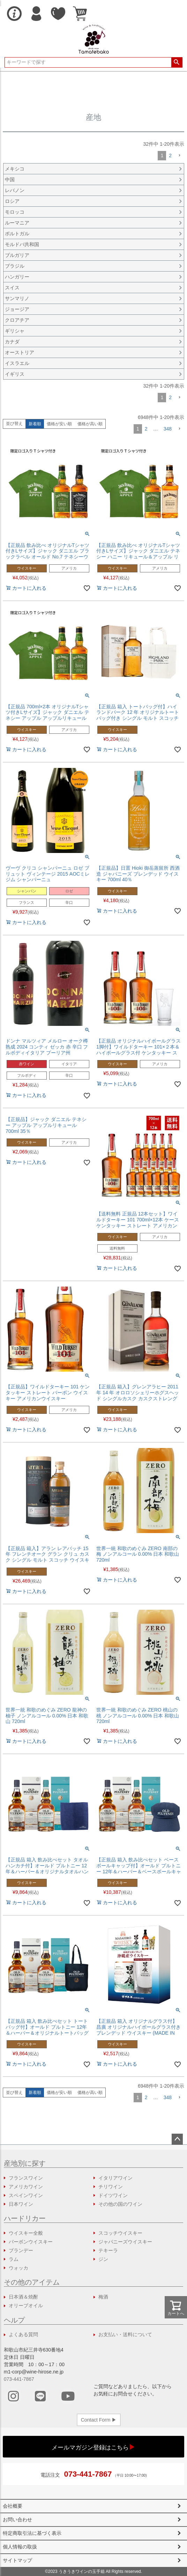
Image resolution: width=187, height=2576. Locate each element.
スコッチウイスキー (120, 2233)
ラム (13, 2259)
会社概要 (12, 2506)
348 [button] (168, 429)
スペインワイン (26, 2195)
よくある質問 (23, 2334)
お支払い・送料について (125, 2334)
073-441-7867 (19, 2379)
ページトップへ (177, 2139)
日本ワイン (21, 2204)
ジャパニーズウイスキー (125, 2242)
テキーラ (108, 2250)
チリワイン (110, 2186)
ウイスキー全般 (26, 2233)
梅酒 (103, 2297)
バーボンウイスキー (31, 2242)
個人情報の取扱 (20, 2547)
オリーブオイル (26, 2305)
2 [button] (170, 155)
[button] (179, 156)
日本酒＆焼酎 (23, 2297)
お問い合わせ (17, 2519)
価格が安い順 (59, 423)
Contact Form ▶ (99, 2420)
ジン (103, 2259)
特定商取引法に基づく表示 (32, 2533)
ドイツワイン (113, 2195)
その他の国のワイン (120, 2204)
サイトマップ (17, 2560)
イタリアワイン (115, 2178)
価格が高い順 (90, 423)
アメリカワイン (26, 2186)
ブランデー (21, 2250)
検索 (176, 62)
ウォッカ (18, 2268)
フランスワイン (26, 2178)
